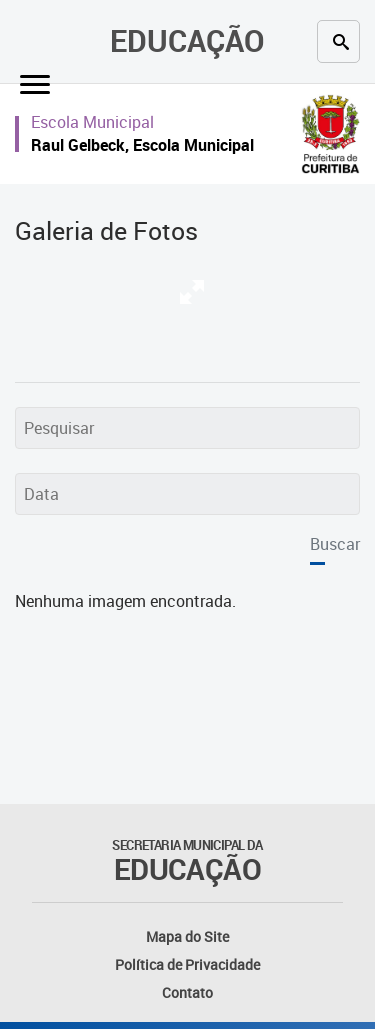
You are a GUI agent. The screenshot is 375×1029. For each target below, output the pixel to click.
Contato (187, 992)
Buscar (335, 544)
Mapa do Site (187, 936)
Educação (187, 40)
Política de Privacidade (187, 964)
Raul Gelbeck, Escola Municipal (142, 145)
